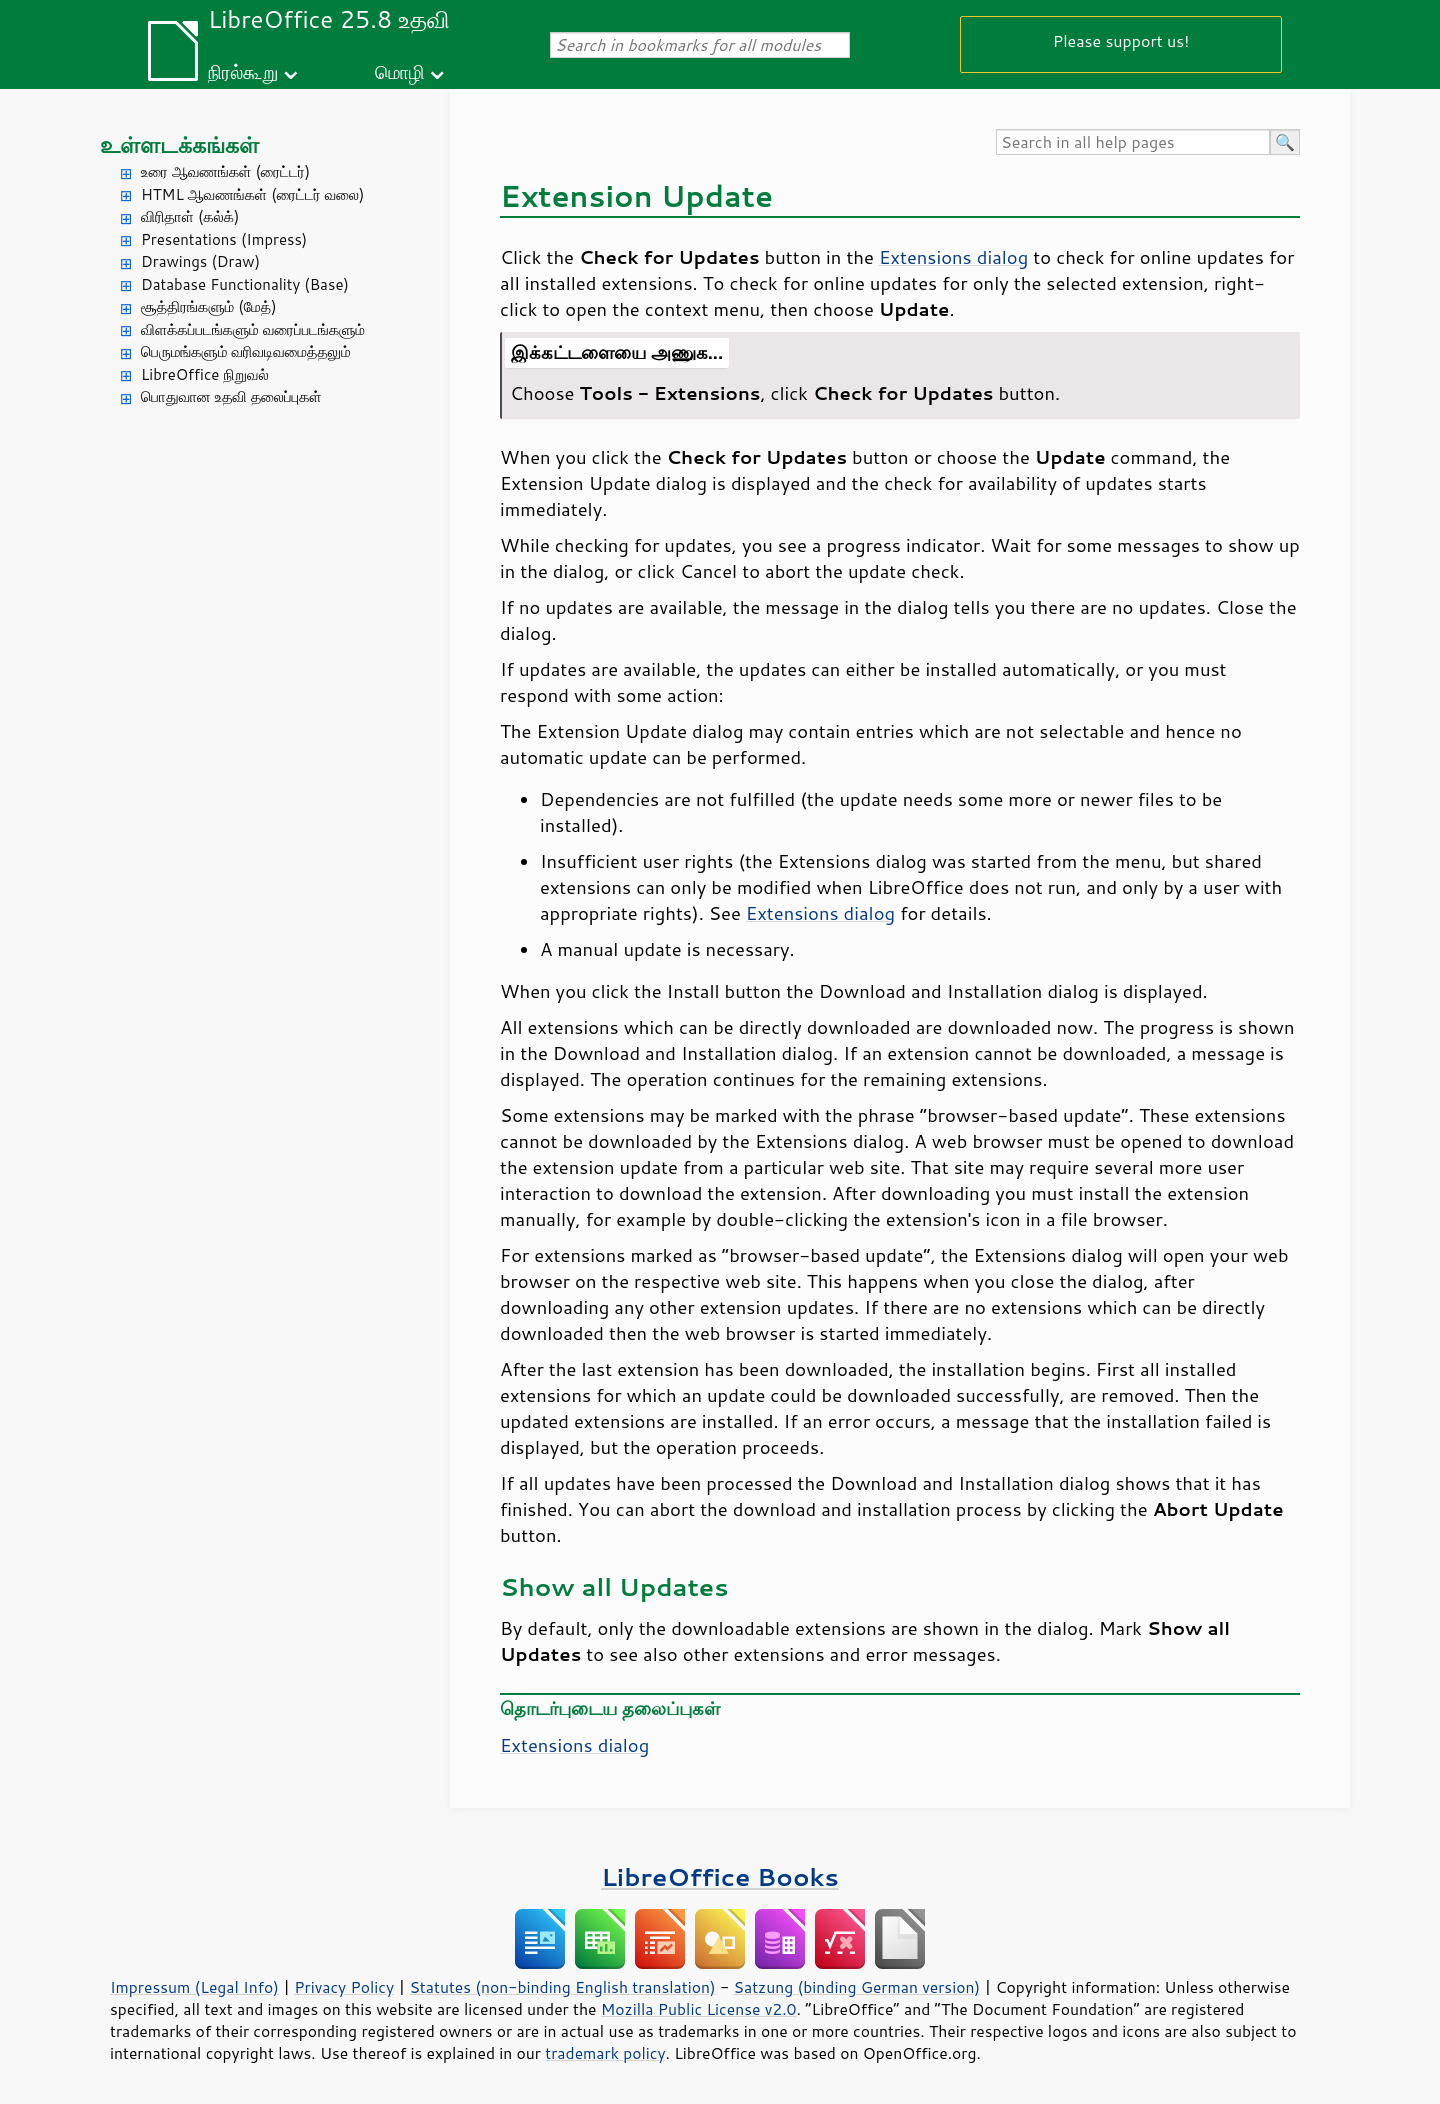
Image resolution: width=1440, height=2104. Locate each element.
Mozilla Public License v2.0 (699, 2009)
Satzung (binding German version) (857, 1987)
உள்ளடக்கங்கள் (179, 144)
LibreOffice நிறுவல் (205, 374)
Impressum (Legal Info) (194, 1987)
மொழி (400, 71)
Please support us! (1121, 40)
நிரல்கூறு (243, 71)
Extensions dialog (953, 257)
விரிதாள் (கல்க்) (190, 216)
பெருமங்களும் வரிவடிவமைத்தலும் (246, 351)
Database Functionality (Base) (245, 284)
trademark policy (605, 2053)
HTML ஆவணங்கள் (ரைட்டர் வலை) (252, 194)
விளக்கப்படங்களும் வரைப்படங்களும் (253, 329)
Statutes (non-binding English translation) (562, 1987)
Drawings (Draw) (200, 261)
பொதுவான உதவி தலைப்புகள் (231, 396)
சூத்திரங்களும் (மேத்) (209, 306)
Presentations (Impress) (224, 239)
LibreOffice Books (720, 1876)
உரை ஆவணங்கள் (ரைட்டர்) (225, 171)
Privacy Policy (344, 1987)
